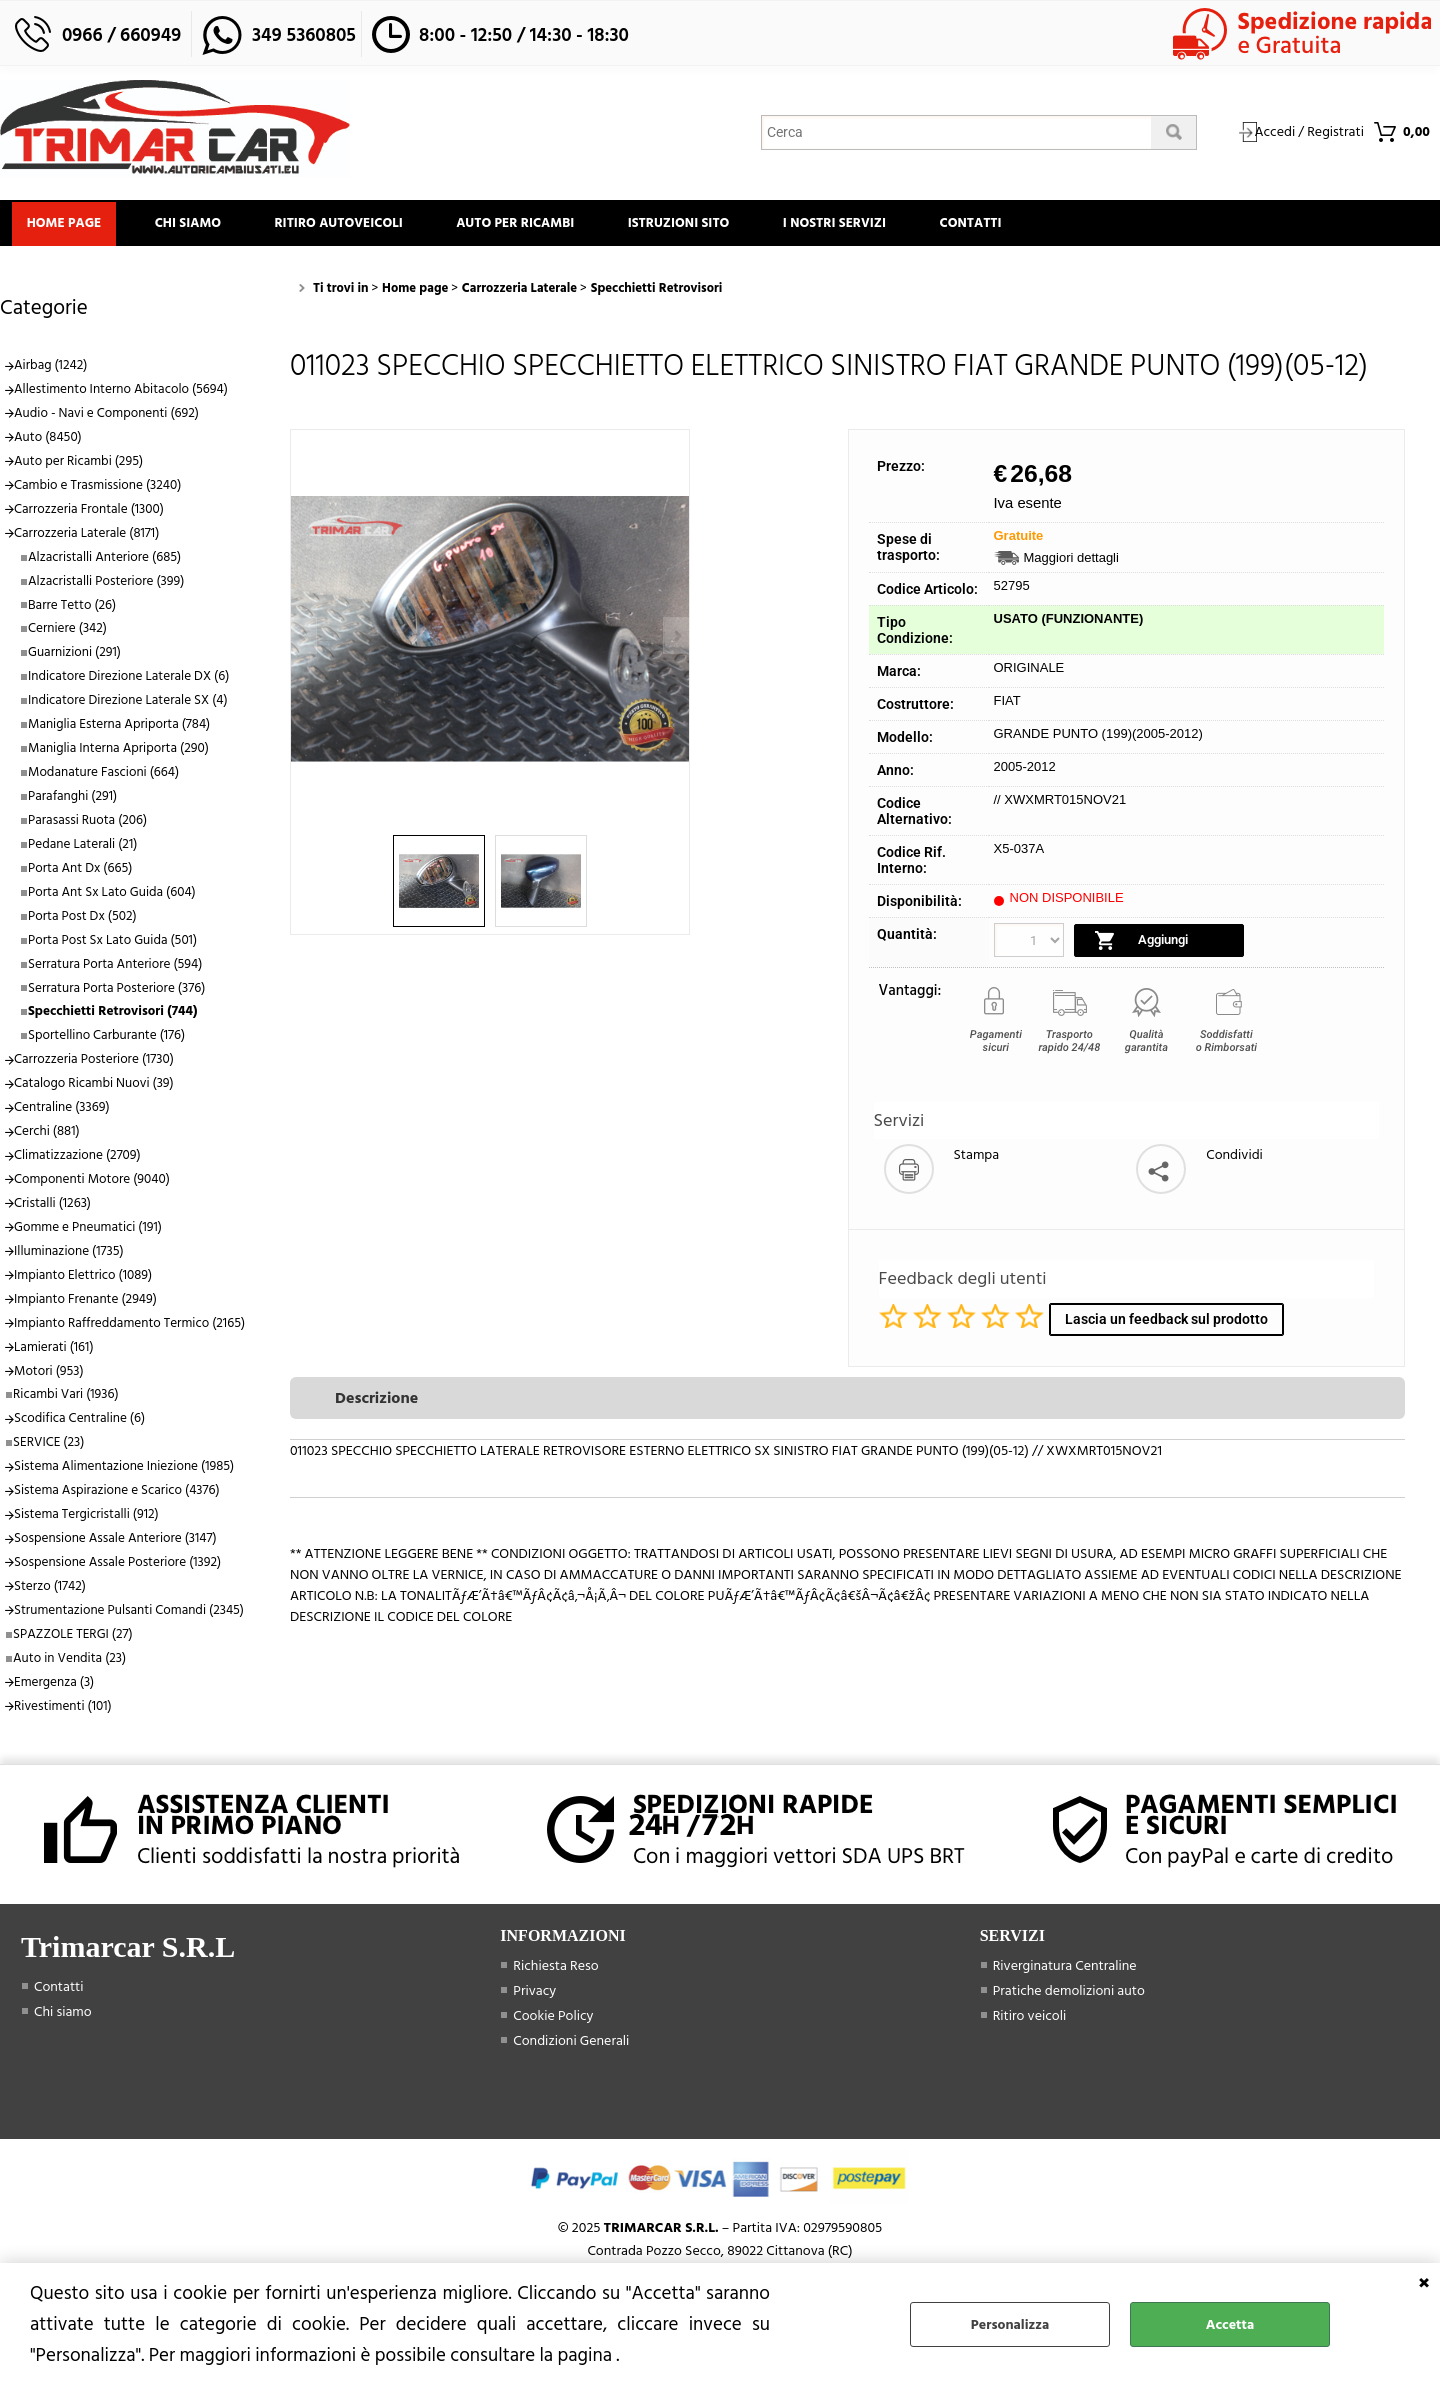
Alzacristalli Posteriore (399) (106, 587)
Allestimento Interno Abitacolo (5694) (121, 396)
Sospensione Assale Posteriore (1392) (117, 1569)
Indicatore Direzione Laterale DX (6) (128, 683)
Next (676, 635)
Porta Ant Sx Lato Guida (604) (112, 898)
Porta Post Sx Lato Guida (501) (112, 946)
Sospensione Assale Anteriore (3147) (115, 1545)
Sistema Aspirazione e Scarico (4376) (117, 1497)
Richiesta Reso (555, 1971)
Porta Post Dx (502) (82, 922)
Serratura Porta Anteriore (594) (115, 970)
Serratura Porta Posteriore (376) (116, 994)
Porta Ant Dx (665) (80, 874)
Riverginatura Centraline (1065, 1971)
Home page (67, 226)
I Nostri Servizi (870, 226)
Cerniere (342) (67, 635)
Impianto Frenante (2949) (85, 1305)
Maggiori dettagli (1071, 564)
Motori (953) (49, 1377)
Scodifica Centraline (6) (79, 1425)
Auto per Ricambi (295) (78, 468)
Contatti (1014, 226)
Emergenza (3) (54, 1688)
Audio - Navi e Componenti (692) (106, 420)
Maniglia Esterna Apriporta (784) (119, 731)
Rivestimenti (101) (63, 1712)
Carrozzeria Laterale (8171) (86, 539)
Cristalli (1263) (52, 1210)
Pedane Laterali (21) (82, 851)
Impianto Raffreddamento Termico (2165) (129, 1329)
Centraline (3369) (62, 1114)
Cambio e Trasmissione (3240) (97, 491)
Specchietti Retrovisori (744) (112, 1018)
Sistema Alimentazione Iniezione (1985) (124, 1473)
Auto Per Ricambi (538, 226)
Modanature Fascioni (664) (103, 779)
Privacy (534, 1996)
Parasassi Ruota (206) (87, 827)
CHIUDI (1424, 2283)
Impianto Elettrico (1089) (83, 1281)
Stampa (977, 1162)
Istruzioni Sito (708, 226)
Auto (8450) (48, 444)
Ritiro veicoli (1030, 2021)
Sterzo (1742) (50, 1593)
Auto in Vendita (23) (69, 1664)
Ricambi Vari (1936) (66, 1401)
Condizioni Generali (571, 2046)
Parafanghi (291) (72, 803)
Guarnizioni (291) (74, 659)
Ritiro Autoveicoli (355, 226)
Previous (304, 635)
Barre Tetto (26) (72, 611)
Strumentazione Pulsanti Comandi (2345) (129, 1617)
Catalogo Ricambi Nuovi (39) (94, 1090)
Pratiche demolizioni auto (1069, 1996)
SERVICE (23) (48, 1449)
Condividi (1234, 1162)
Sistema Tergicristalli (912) (86, 1521)
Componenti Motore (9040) (92, 1186)
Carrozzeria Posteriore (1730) (94, 1066)
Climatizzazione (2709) (77, 1162)
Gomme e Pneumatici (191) (88, 1234)
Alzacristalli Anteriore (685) (104, 563)
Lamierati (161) (54, 1353)
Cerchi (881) (47, 1138)
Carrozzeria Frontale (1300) (89, 515)
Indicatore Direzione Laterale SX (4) (128, 707)
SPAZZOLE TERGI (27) (73, 1640)
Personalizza (1010, 2324)
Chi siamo (198, 226)
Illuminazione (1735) (69, 1257)
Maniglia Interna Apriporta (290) (118, 755)
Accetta (1230, 2324)
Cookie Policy (553, 2021)
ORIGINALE (1029, 674)
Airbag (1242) (50, 372)
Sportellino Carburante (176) (106, 1042)
